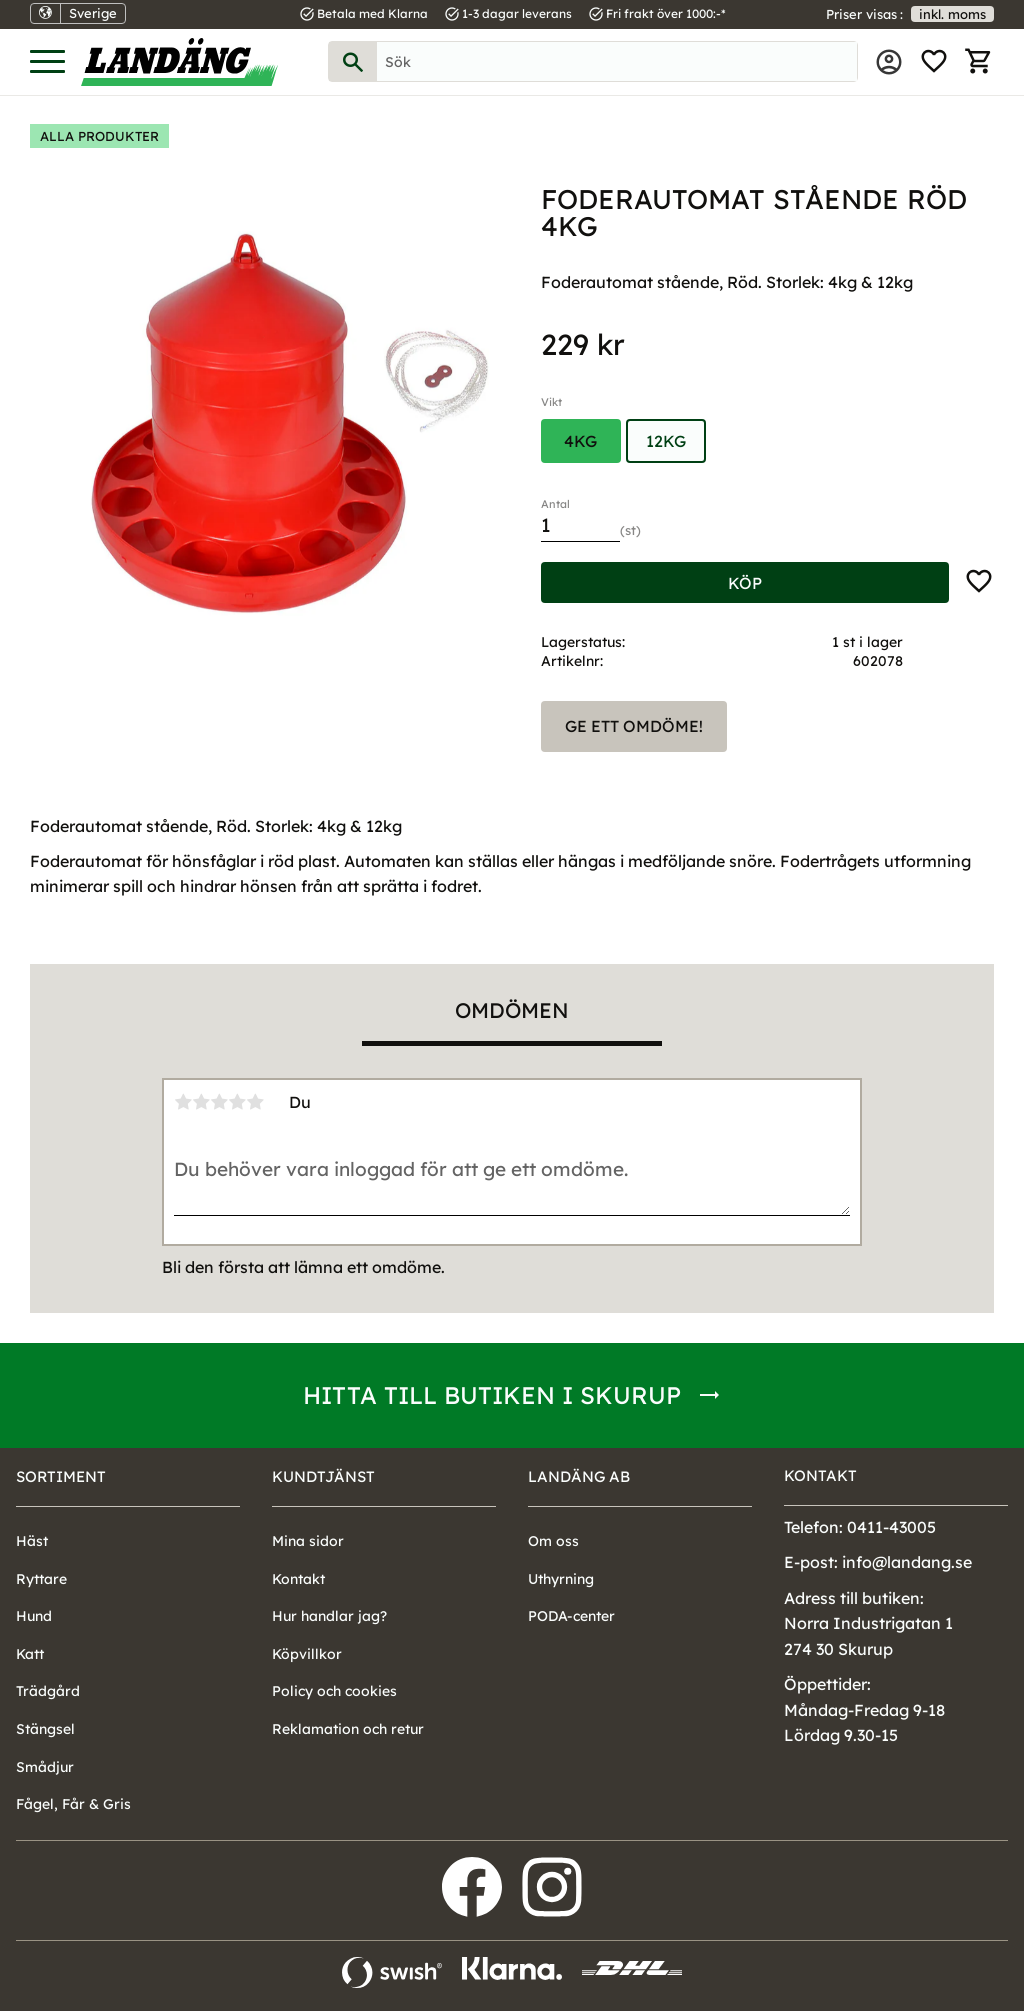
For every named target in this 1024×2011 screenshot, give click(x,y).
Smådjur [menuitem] (45, 1767)
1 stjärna (183, 1102)
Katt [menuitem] (30, 1654)
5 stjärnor (255, 1102)
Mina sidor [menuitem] (889, 62)
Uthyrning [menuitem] (561, 1579)
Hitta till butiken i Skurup (492, 1395)
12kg (666, 441)
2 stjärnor (201, 1102)
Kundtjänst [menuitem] (323, 1476)
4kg (580, 441)
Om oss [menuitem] (553, 1541)
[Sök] (353, 62)
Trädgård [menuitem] (48, 1691)
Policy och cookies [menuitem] (334, 1691)
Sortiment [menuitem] (61, 1476)
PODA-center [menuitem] (571, 1616)
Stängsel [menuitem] (45, 1729)
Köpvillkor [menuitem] (307, 1654)
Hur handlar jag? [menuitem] (329, 1616)
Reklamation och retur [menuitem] (348, 1729)
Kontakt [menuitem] (298, 1579)
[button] (47, 62)
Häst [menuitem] (32, 1541)
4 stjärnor (237, 1102)
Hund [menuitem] (34, 1616)
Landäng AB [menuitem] (579, 1476)
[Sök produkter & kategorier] (617, 62)
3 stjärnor (219, 1102)
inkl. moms (952, 14)
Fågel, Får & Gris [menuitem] (73, 1804)
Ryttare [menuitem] (41, 1579)
